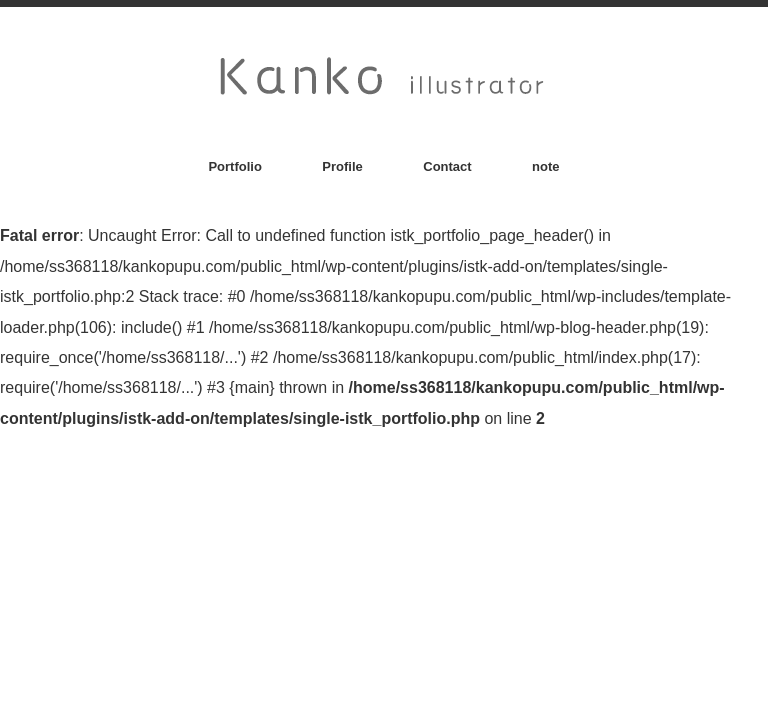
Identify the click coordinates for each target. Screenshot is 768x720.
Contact (447, 166)
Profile (342, 166)
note (545, 166)
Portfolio (234, 166)
